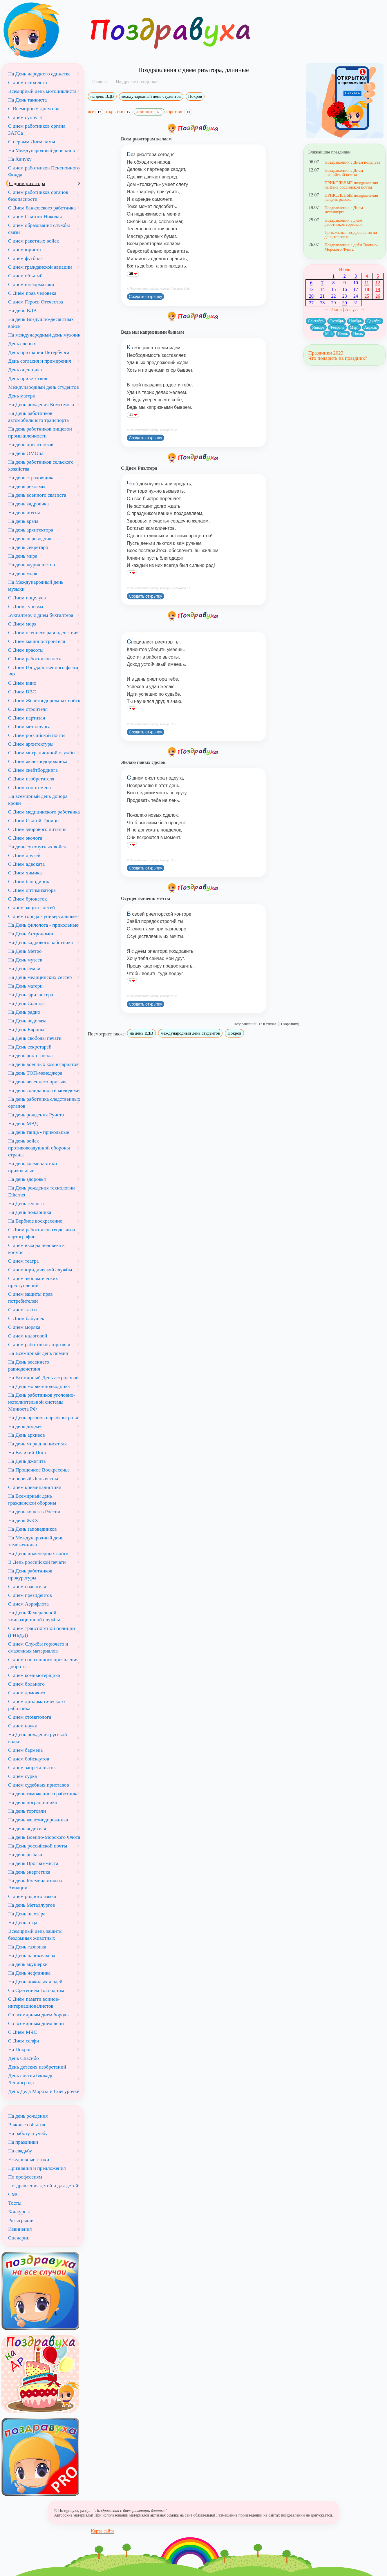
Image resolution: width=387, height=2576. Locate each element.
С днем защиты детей (31, 907)
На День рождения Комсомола (41, 404)
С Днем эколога (25, 838)
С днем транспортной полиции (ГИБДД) (41, 1631)
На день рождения (28, 2116)
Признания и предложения (37, 2168)
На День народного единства (39, 74)
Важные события (26, 2124)
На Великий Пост (27, 1452)
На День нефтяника (29, 1973)
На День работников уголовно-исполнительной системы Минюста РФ (41, 1402)
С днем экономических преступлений (33, 1281)
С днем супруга (25, 117)
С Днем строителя (28, 709)
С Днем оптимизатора (32, 890)
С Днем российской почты (37, 735)
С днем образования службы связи (39, 228)
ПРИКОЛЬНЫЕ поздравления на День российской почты (351, 184)
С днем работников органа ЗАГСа (36, 129)
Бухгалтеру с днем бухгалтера (40, 615)
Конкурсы (19, 2212)
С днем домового (26, 1692)
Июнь (343, 334)
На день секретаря (28, 547)
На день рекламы (26, 486)
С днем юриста (24, 249)
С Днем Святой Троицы (33, 820)
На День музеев (25, 960)
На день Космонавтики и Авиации (35, 1884)
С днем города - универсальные (42, 916)
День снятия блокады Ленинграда (31, 2079)
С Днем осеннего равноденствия (43, 632)
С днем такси (22, 1310)
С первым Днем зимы (31, 141)
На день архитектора (30, 530)
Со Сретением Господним (36, 1990)
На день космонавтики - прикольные (34, 1166)
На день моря (22, 573)
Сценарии (19, 2238)
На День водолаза (27, 1021)
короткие (179, 111)
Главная (100, 81)
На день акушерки (28, 1964)
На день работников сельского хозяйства (41, 465)
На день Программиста (33, 1863)
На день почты (24, 512)
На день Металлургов (31, 1905)
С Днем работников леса (35, 658)
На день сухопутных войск (37, 846)
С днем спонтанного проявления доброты (43, 1663)
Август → (355, 309)
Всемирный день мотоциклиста (42, 91)
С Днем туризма (25, 606)
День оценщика (25, 370)
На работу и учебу (28, 2133)
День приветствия (27, 378)
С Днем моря (22, 624)
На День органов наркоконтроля (43, 1417)
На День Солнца (26, 1003)
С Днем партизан (26, 718)
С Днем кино (22, 683)
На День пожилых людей (35, 1981)
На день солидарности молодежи (44, 1090)
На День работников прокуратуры (30, 1574)
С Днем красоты (26, 650)
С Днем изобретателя (31, 779)
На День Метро (25, 951)
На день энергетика (29, 1872)
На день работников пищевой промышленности (40, 432)
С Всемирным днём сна (33, 108)
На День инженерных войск (38, 1553)
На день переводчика (31, 538)
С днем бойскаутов (28, 1759)
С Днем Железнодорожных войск (44, 700)
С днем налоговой (27, 1336)
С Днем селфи (23, 2041)
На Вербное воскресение (35, 1221)
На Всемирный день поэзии (38, 1353)
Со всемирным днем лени (36, 2023)
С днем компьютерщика (34, 1675)
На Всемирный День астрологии (43, 1377)
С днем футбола (25, 258)
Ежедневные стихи (28, 2159)
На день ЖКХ (23, 1520)
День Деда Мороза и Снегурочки (43, 2091)
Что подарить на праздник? (337, 358)
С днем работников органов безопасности (38, 195)
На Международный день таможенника (36, 1541)
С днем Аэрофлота (28, 1604)
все (96, 111)
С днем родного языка (32, 1896)
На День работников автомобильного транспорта (38, 416)
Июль (344, 269)
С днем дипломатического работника (36, 1704)
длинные (149, 112)
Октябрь (336, 321)
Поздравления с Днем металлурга (343, 209)
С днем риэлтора (27, 183)
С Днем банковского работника (42, 208)
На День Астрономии (31, 934)
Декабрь (374, 321)
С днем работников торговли (39, 1344)
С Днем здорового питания (37, 829)
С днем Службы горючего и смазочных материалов (38, 1647)
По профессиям (25, 2177)
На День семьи (24, 968)
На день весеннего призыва (38, 1081)
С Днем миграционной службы (41, 752)
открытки (118, 111)
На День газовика (27, 1947)
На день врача (23, 521)
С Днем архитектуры (30, 744)
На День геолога (26, 1203)
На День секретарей (30, 1047)
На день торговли (27, 1811)
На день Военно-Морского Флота (44, 1837)
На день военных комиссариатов (43, 1064)
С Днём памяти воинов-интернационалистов (34, 2002)
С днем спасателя (27, 1586)
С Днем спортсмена (29, 787)
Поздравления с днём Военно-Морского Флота (351, 247)
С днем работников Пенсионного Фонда (44, 171)
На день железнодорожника (38, 1820)
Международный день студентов (43, 387)
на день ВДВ (102, 96)
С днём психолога (27, 82)
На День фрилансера (30, 994)
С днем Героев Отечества (35, 302)
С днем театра (23, 1261)
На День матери (25, 986)
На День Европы (26, 1029)
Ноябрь (355, 321)
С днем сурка (22, 1776)
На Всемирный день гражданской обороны (32, 1499)
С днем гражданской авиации (40, 267)
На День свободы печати (35, 1038)
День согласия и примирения (39, 361)
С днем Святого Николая (35, 216)
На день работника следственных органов (44, 1102)
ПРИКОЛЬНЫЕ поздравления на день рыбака (351, 197)
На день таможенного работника (43, 1793)
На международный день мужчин (44, 335)
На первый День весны (33, 1478)
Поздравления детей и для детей (43, 2185)
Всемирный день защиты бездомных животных (35, 1934)
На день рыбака (25, 1854)
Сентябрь (316, 321)
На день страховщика (31, 477)
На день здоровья (27, 1179)
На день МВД (23, 1123)
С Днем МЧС (22, 2032)
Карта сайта (102, 2530)
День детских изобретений (37, 2067)
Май (329, 334)
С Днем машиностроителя (36, 641)
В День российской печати (37, 1562)
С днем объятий (25, 276)
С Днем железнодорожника (37, 761)
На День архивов (26, 1435)
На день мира (22, 556)
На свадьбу (20, 2151)
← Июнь (333, 309)
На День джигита (27, 1461)
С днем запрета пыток (32, 1767)
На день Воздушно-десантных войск (41, 322)
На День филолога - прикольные (43, 925)
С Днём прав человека (32, 293)
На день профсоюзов (30, 444)
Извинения (20, 2229)
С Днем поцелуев (27, 598)
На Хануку (20, 159)
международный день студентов (151, 96)
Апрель (370, 327)
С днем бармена (25, 1750)
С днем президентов (30, 1595)
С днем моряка (24, 1327)
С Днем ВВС (22, 692)
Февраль (337, 327)
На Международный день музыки (36, 585)
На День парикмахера (31, 1955)
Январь (318, 327)
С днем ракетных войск (33, 241)
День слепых (22, 343)
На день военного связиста (37, 495)
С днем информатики (31, 284)
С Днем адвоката (26, 864)
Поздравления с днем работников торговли (343, 222)
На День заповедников (32, 1529)
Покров (195, 96)
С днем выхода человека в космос (36, 1248)
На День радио (24, 1012)
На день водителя (27, 1828)
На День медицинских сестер (40, 977)
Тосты (14, 2203)
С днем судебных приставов (38, 1785)
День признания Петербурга (38, 352)
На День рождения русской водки (37, 1737)
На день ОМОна (26, 453)
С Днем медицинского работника (44, 812)
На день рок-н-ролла (30, 1055)
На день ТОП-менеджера (35, 1073)
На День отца (22, 1922)
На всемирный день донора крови (38, 799)
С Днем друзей (24, 855)
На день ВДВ (22, 310)
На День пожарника (29, 1212)
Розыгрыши (21, 2220)
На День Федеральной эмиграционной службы (34, 1616)
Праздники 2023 (325, 353)
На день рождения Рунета (36, 1115)
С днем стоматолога (29, 1717)
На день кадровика (28, 504)
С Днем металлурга (29, 726)
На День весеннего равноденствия (28, 1365)
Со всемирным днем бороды (39, 2015)
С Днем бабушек (26, 1318)
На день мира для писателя (37, 1444)
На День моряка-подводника (39, 1386)
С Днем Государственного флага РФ (43, 670)
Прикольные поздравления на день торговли (350, 234)
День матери (21, 396)
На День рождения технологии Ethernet (41, 1191)
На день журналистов (31, 564)
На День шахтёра (27, 1914)
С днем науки (22, 1726)
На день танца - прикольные (38, 1132)
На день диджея (25, 1426)
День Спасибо (23, 2058)
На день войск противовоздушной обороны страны (39, 1148)
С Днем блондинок (28, 881)
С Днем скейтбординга (33, 770)
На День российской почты (37, 1846)
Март (354, 327)
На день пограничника (32, 1802)
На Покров (20, 2049)
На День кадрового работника (40, 942)
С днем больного (26, 1684)
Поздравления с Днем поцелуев (352, 162)
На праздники (23, 2142)
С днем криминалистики (35, 1487)
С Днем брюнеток (27, 899)
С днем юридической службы (40, 1269)
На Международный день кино (41, 150)
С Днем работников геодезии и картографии (41, 1233)
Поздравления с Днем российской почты (343, 172)
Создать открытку (145, 296)
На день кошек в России (34, 1511)
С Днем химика (25, 873)
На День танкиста (27, 100)
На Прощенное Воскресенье (39, 1470)
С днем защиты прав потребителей (30, 1297)
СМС (13, 2194)
